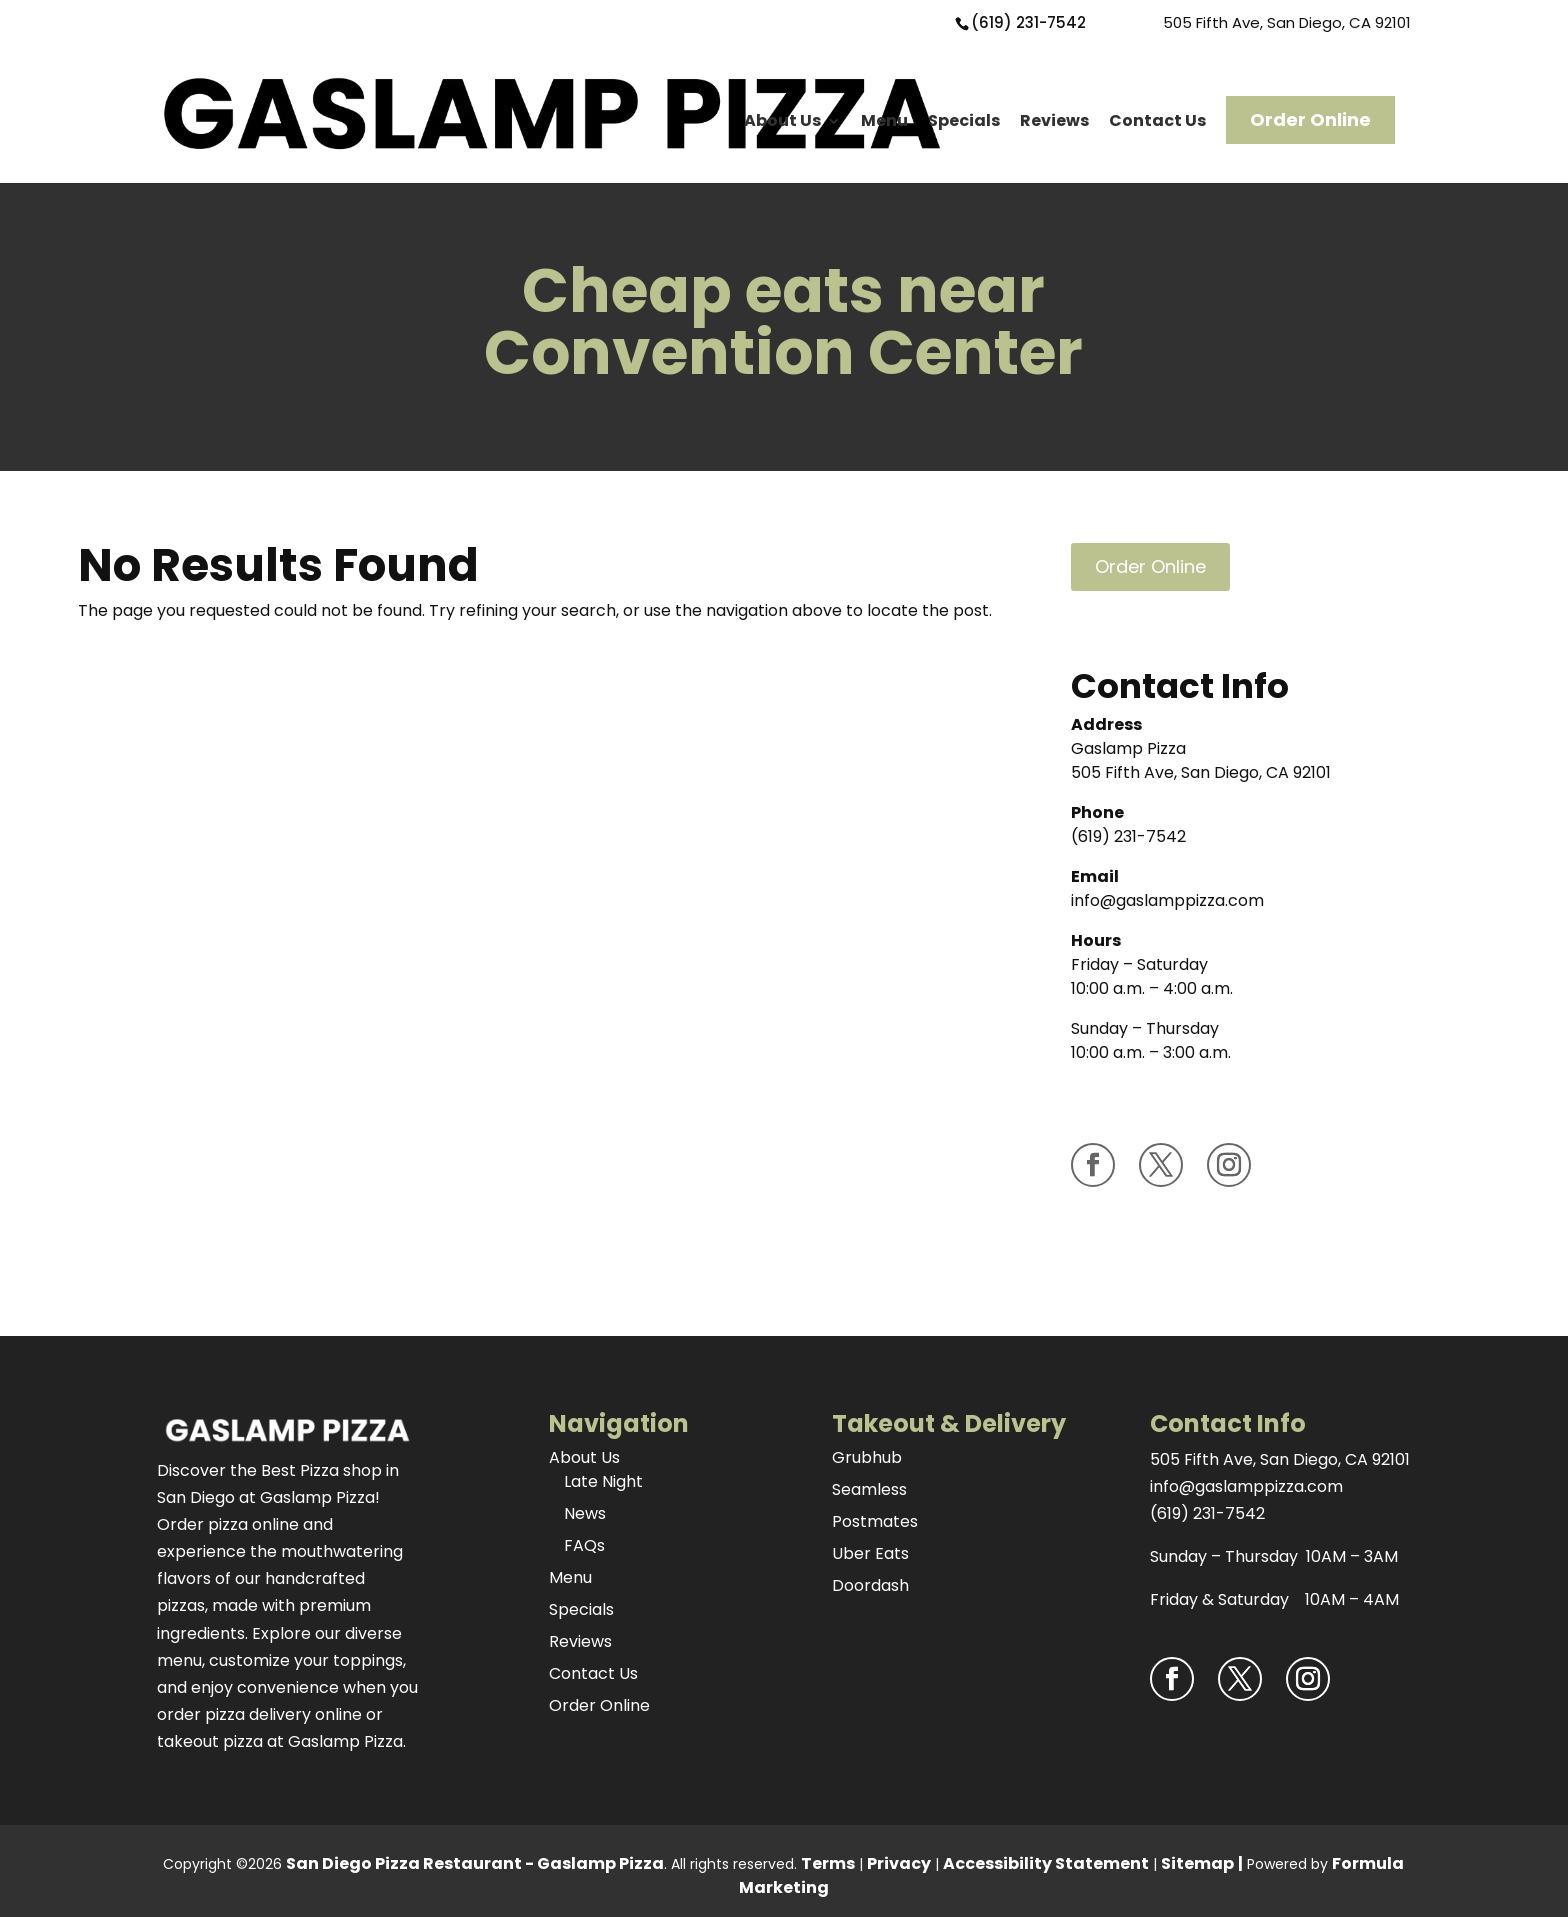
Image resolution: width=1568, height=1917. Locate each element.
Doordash (870, 1585)
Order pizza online (228, 1524)
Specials (964, 120)
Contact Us (1157, 120)
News (585, 1513)
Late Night (603, 1481)
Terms (828, 1863)
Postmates (875, 1521)
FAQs (584, 1545)
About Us (782, 120)
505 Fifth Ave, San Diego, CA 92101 (1287, 22)
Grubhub (867, 1457)
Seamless (869, 1489)
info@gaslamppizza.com (1167, 900)
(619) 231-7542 (1028, 22)
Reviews (1054, 120)
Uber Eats (870, 1553)
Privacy (899, 1863)
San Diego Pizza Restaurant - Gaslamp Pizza (475, 1863)
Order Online (1310, 119)
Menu (884, 120)
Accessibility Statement (1046, 1863)
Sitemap (1197, 1863)
